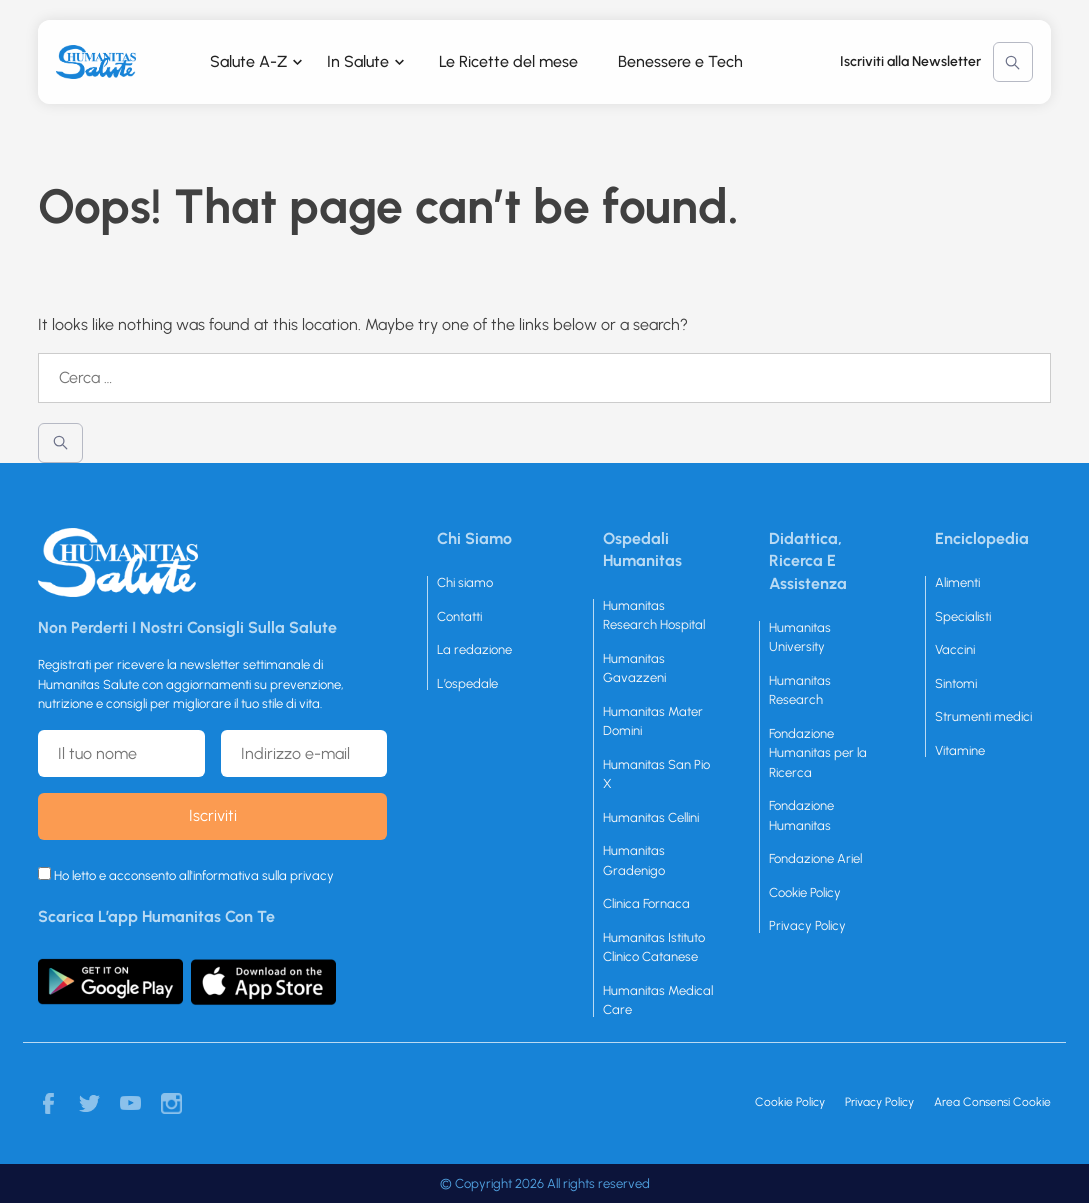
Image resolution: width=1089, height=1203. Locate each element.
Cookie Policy (805, 892)
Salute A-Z (248, 61)
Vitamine (960, 750)
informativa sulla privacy (263, 875)
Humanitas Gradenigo (634, 860)
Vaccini (955, 649)
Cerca (1013, 62)
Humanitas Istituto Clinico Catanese (654, 947)
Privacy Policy (807, 925)
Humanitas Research (800, 690)
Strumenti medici (983, 716)
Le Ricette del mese (508, 61)
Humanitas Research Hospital (654, 615)
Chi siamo (465, 582)
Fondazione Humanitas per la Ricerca (818, 753)
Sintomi (956, 683)
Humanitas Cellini (651, 817)
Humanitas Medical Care (658, 1000)
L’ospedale (467, 683)
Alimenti (957, 582)
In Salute (358, 61)
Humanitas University (800, 637)
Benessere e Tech (680, 61)
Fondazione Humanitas (801, 815)
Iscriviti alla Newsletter (910, 61)
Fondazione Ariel (815, 858)
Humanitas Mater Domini (653, 721)
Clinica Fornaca (646, 903)
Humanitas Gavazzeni (634, 668)
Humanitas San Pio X (656, 774)
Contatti (459, 616)
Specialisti (963, 616)
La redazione (474, 649)
